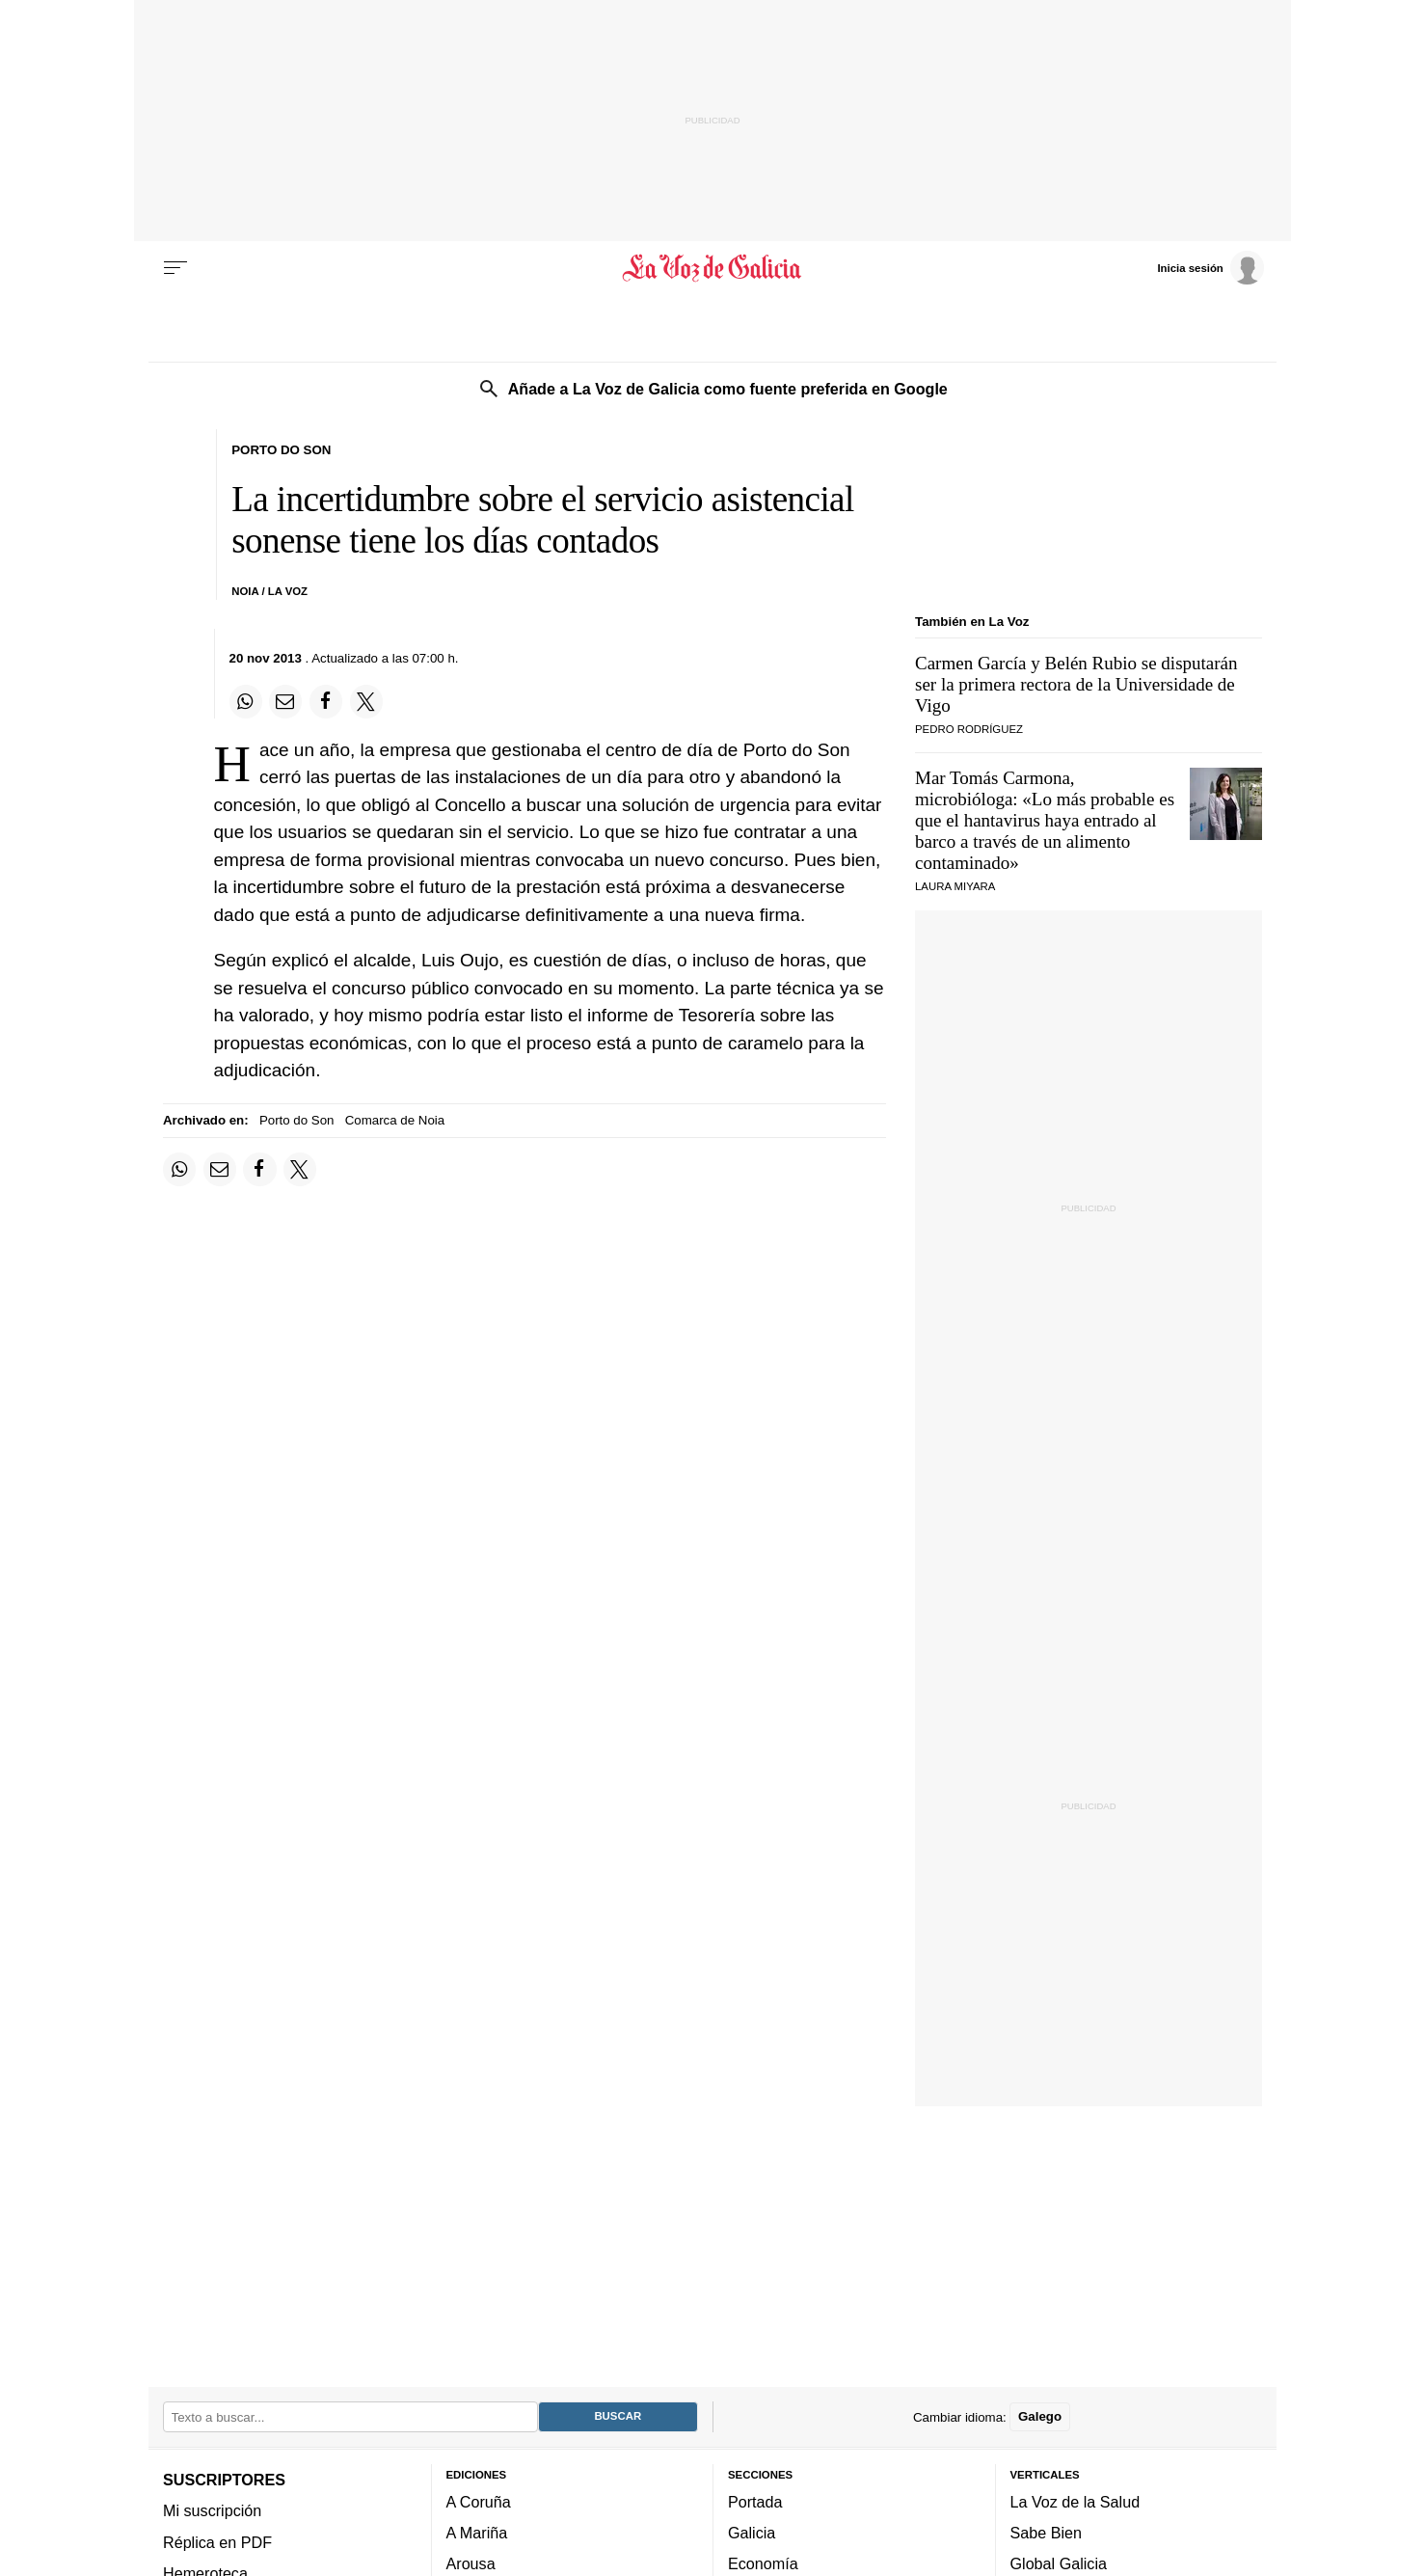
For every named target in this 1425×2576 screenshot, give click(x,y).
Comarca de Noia (394, 1120)
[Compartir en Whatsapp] (245, 701)
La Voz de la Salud (1075, 2500)
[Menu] (175, 268)
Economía (763, 2563)
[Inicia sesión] (1210, 267)
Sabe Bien (1046, 2532)
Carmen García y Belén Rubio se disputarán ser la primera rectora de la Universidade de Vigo (1076, 684)
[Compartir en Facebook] (325, 701)
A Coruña (478, 2500)
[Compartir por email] (285, 701)
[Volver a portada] (713, 268)
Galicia (751, 2532)
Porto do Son (297, 1120)
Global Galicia (1058, 2563)
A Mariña (477, 2532)
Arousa (471, 2563)
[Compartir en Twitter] (366, 701)
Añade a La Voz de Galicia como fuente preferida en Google (728, 388)
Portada (755, 2500)
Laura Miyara (955, 886)
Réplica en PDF (217, 2541)
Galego (1040, 2416)
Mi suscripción (212, 2510)
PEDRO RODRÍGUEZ (969, 729)
